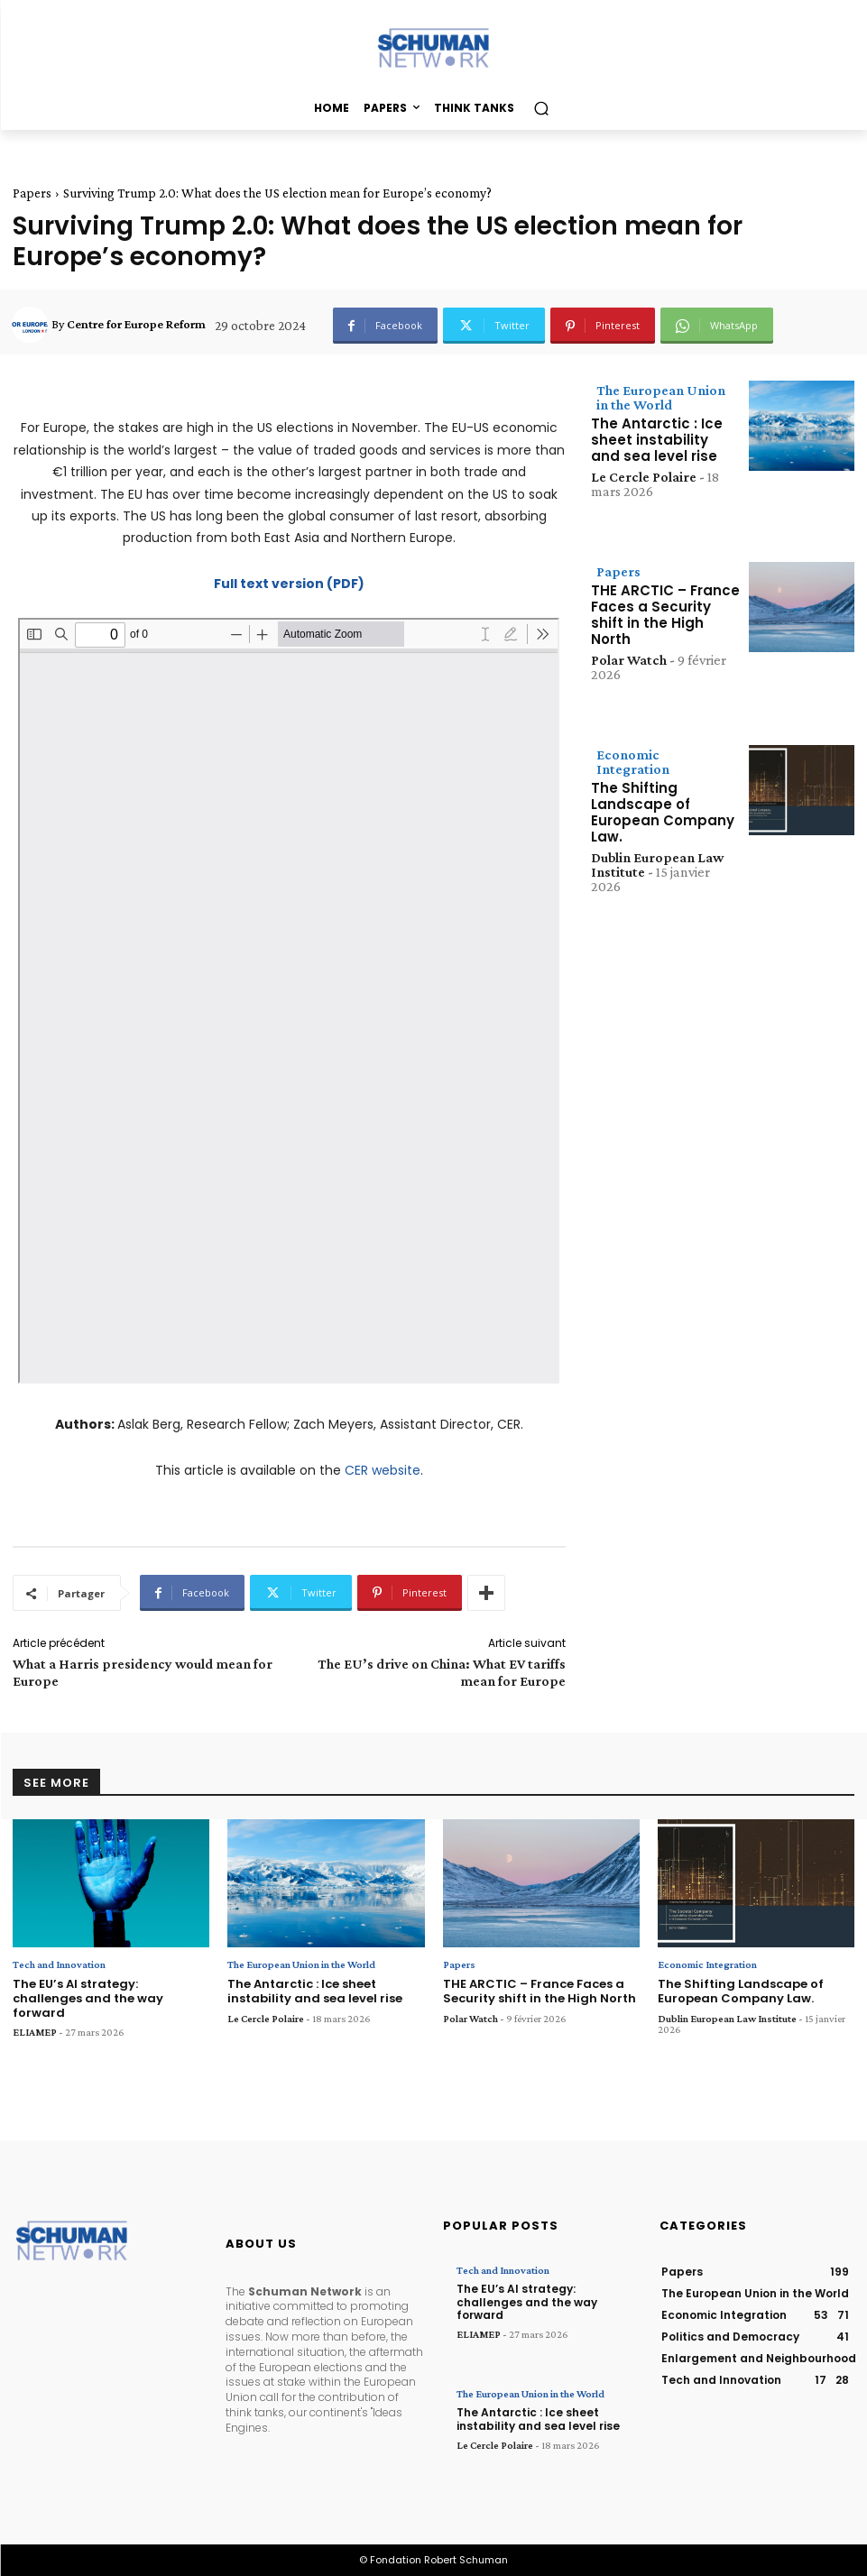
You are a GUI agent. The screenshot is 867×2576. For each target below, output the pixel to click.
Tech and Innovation (59, 1964)
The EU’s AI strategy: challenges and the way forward (88, 1997)
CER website (382, 1470)
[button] (540, 108)
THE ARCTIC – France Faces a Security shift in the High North (665, 615)
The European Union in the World (660, 397)
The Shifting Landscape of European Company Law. (662, 812)
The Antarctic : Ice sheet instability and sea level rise (657, 439)
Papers (32, 193)
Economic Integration (632, 762)
